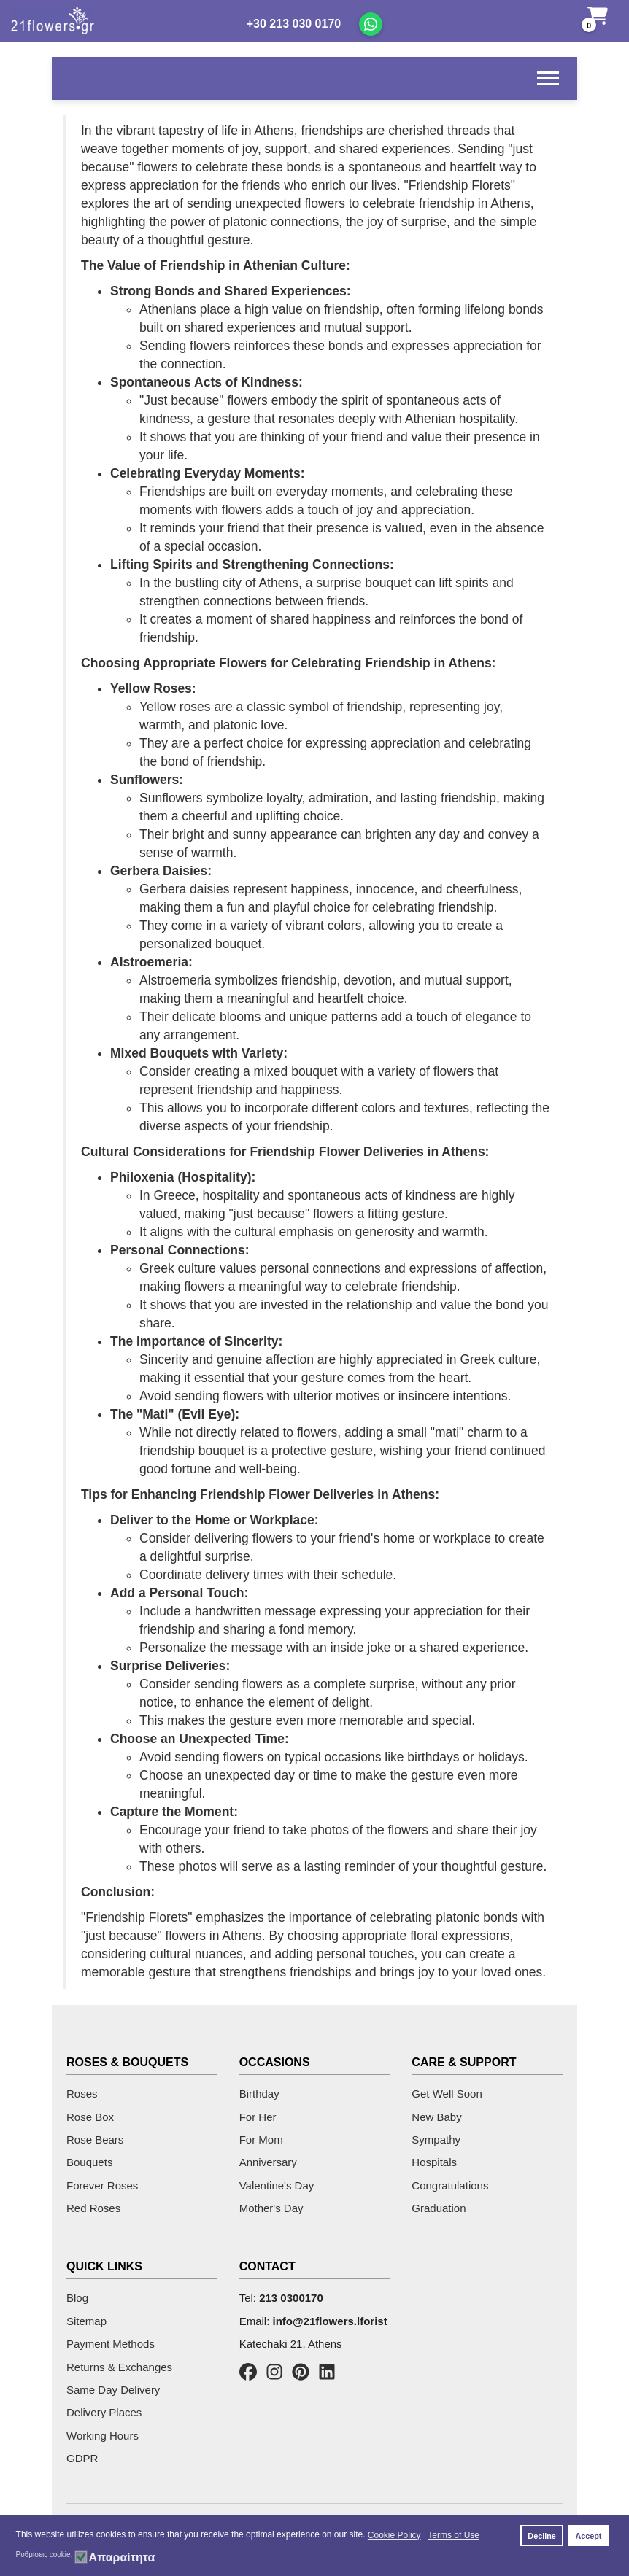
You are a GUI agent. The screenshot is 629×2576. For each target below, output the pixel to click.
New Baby (436, 2117)
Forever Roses (102, 2185)
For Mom (261, 2139)
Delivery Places (104, 2412)
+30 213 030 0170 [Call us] (294, 24)
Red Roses (93, 2208)
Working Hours (102, 2435)
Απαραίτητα (121, 2557)
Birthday (259, 2093)
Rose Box (90, 2117)
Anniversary (268, 2162)
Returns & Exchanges (119, 2367)
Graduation (439, 2208)
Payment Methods (110, 2344)
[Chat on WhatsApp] (370, 24)
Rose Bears (94, 2139)
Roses (82, 2093)
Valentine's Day (276, 2185)
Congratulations (450, 2185)
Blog (77, 2298)
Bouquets (89, 2162)
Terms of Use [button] (453, 2535)
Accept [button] (588, 2536)
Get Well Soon (447, 2093)
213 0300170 (291, 2298)
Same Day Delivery (113, 2389)
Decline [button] (541, 2536)
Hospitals (434, 2162)
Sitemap (86, 2321)
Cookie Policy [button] (394, 2535)
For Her (258, 2117)
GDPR (82, 2458)
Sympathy (436, 2139)
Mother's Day (271, 2208)
